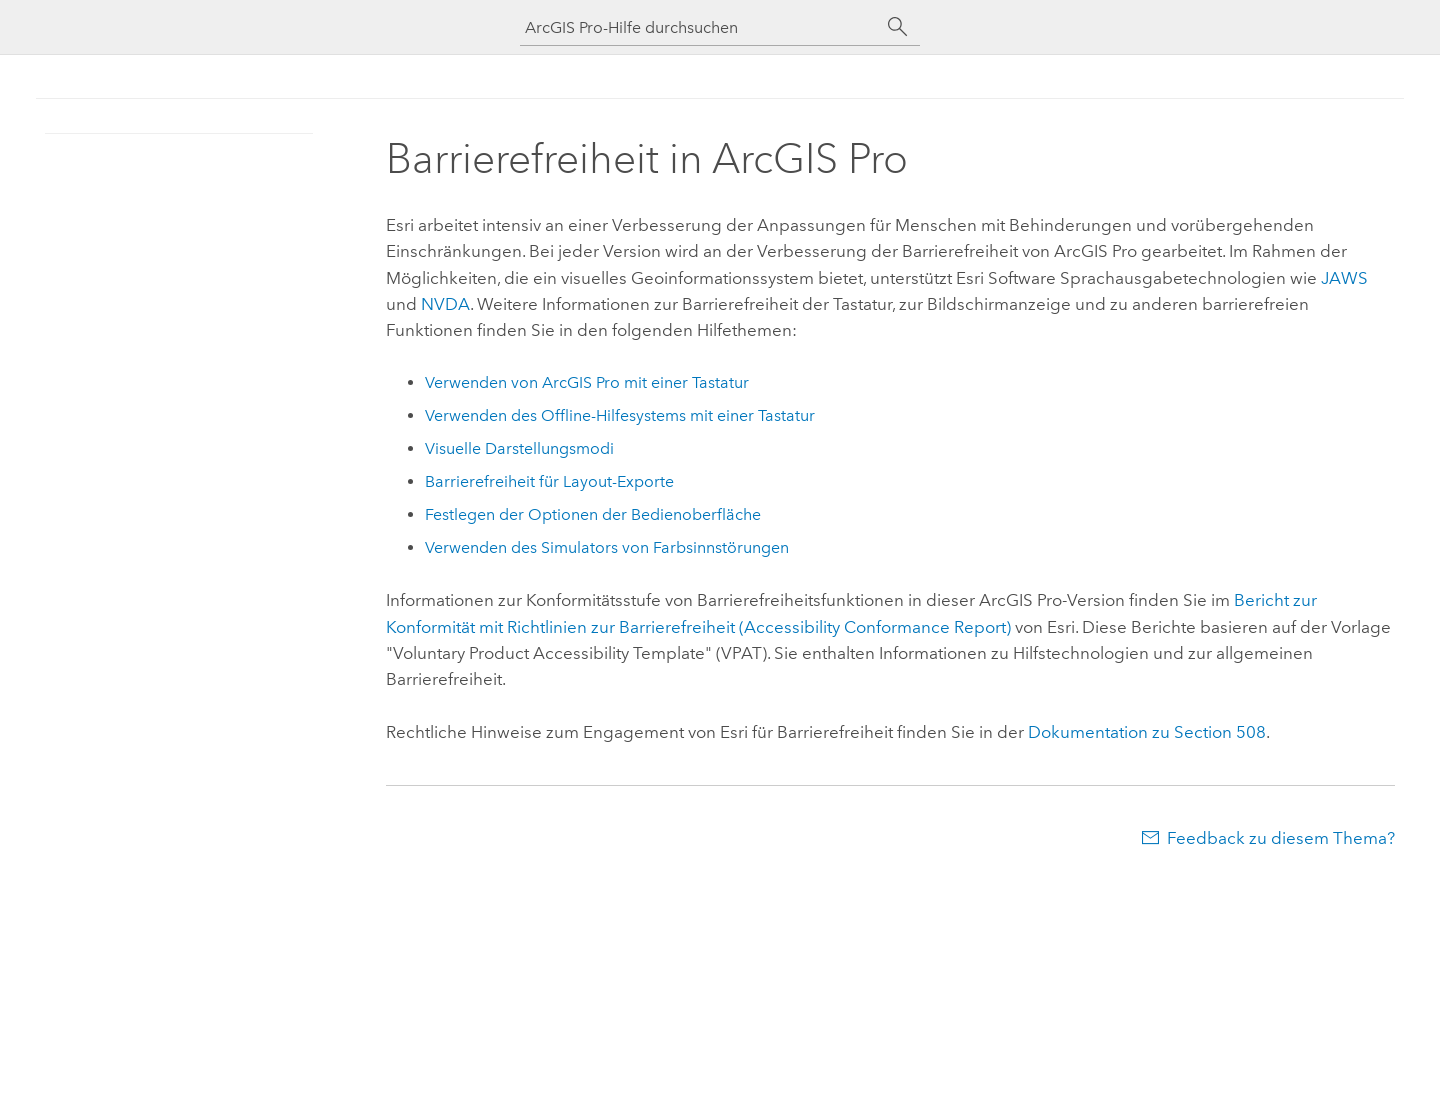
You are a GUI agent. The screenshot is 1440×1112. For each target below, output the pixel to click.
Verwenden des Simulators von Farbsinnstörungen (607, 547)
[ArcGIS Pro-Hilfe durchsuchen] (700, 27)
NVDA (445, 304)
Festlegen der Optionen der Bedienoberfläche (593, 514)
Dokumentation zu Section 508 (1147, 732)
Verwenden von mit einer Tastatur (587, 382)
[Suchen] (898, 27)
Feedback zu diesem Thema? (1281, 838)
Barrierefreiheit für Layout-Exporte (549, 481)
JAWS (1344, 278)
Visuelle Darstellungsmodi (519, 448)
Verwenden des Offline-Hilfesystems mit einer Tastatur (620, 415)
